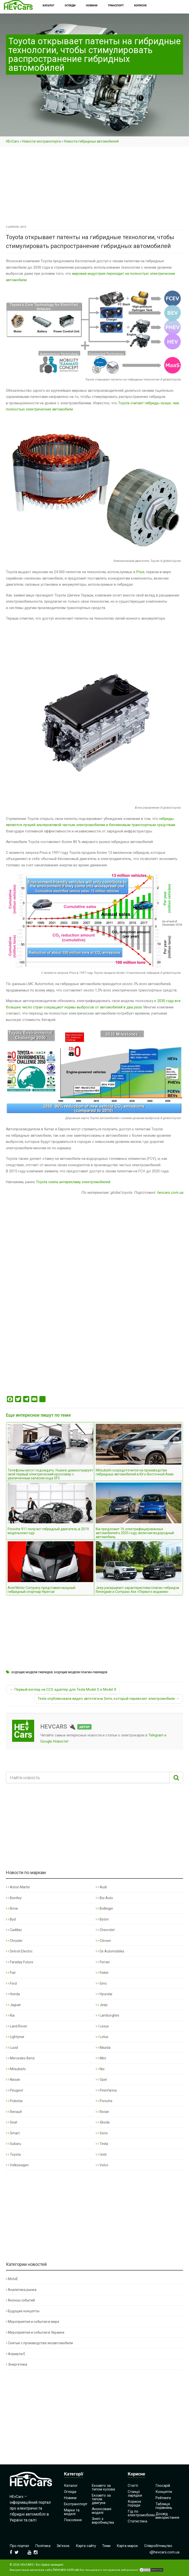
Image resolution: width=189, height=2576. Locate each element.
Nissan (13, 2079)
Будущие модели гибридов (32, 1672)
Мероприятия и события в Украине (35, 2332)
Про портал (19, 2546)
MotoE (12, 2279)
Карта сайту (86, 2546)
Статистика (137, 2521)
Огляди (70, 2491)
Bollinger (104, 1908)
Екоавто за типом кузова (103, 2487)
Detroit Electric (19, 1951)
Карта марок (127, 2546)
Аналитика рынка (21, 2290)
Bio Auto (104, 1898)
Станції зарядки (135, 2493)
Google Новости (53, 1741)
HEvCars (12, 141)
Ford (11, 1983)
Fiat (11, 1973)
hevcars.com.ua (170, 1192)
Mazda (103, 2048)
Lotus (102, 2037)
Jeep (102, 2005)
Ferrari (103, 1962)
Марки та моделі (71, 2512)
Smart (13, 2133)
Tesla (102, 2144)
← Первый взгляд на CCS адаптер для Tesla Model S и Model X (63, 1689)
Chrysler (14, 1941)
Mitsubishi (16, 2069)
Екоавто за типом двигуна (101, 2499)
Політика (42, 2546)
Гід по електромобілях (141, 2513)
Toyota (13, 2154)
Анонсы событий (20, 2300)
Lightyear (15, 2037)
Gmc (101, 1983)
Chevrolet (105, 1930)
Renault (14, 2112)
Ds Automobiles (110, 1951)
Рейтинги (163, 2498)
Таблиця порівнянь (164, 2506)
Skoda (103, 2122)
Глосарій (163, 2485)
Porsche (104, 2101)
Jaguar (13, 2005)
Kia (10, 2015)
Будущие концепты (22, 2311)
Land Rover (16, 2026)
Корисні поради (134, 2503)
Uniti (101, 2154)
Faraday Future (19, 1962)
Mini (101, 2058)
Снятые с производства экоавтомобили (39, 2343)
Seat (11, 2122)
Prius (140, 572)
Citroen (103, 1941)
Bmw (12, 1908)
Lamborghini (107, 2015)
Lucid (12, 2048)
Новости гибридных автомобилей (91, 141)
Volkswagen (17, 2165)
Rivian (102, 2112)
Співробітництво (158, 2546)
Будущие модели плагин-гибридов (80, 1672)
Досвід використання (167, 2516)
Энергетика (16, 2364)
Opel (101, 2079)
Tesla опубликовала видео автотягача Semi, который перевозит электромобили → (108, 1698)
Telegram (155, 1735)
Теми (106, 2546)
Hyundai (104, 1994)
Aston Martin (18, 1887)
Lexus (102, 2026)
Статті (133, 2485)
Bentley (14, 1898)
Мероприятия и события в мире (32, 2322)
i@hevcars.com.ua (164, 2552)
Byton (102, 1919)
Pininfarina (106, 2090)
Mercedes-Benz (20, 2058)
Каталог (71, 2485)
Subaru (13, 2144)
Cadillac (14, 1930)
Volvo (102, 2165)
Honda (13, 1994)
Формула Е (15, 2354)
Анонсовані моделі (101, 2511)
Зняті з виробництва (103, 2521)
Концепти (164, 2491)
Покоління (73, 2520)
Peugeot (14, 2090)
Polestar (14, 2101)
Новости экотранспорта (41, 141)
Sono (102, 2133)
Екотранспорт (75, 2504)
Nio (100, 2069)
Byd (11, 1919)
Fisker (102, 1973)
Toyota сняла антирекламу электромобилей (73, 1182)
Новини (70, 2498)
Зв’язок (63, 2546)
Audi (101, 1887)
